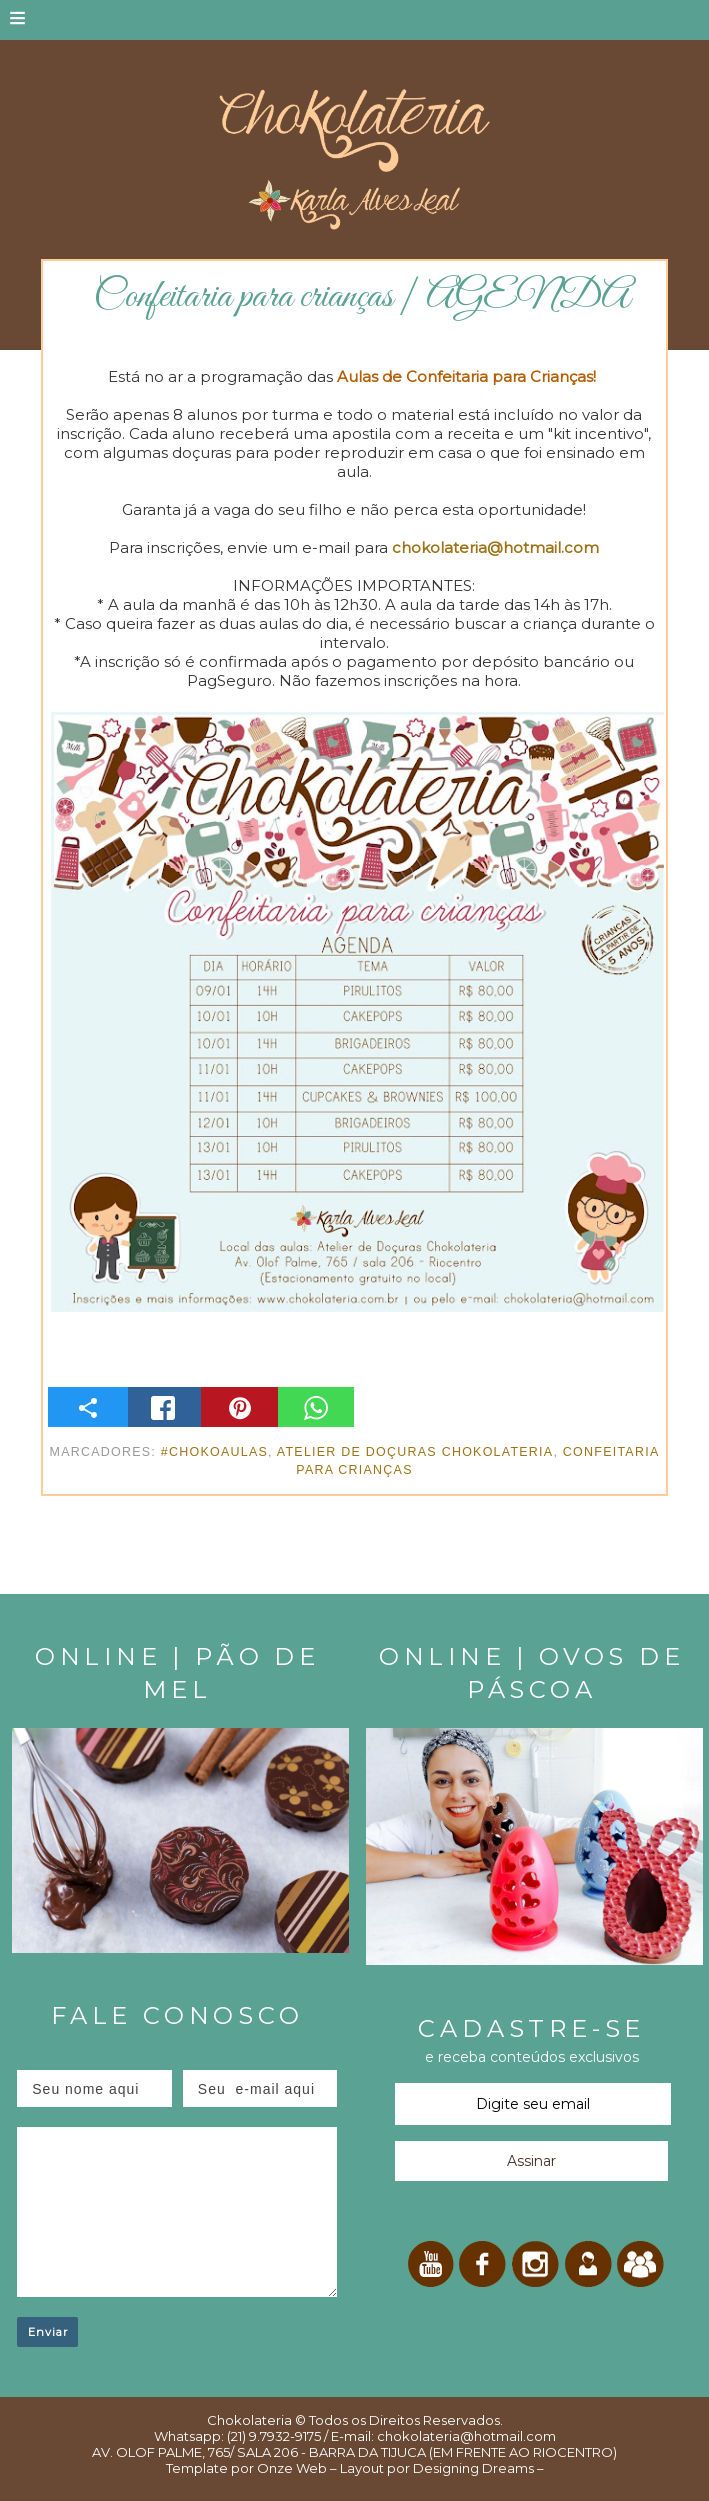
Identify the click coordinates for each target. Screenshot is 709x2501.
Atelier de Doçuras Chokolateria (415, 1452)
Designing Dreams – (477, 2468)
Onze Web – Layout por (333, 2468)
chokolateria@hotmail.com (495, 547)
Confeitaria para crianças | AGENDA (362, 297)
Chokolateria (249, 2420)
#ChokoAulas (214, 1452)
